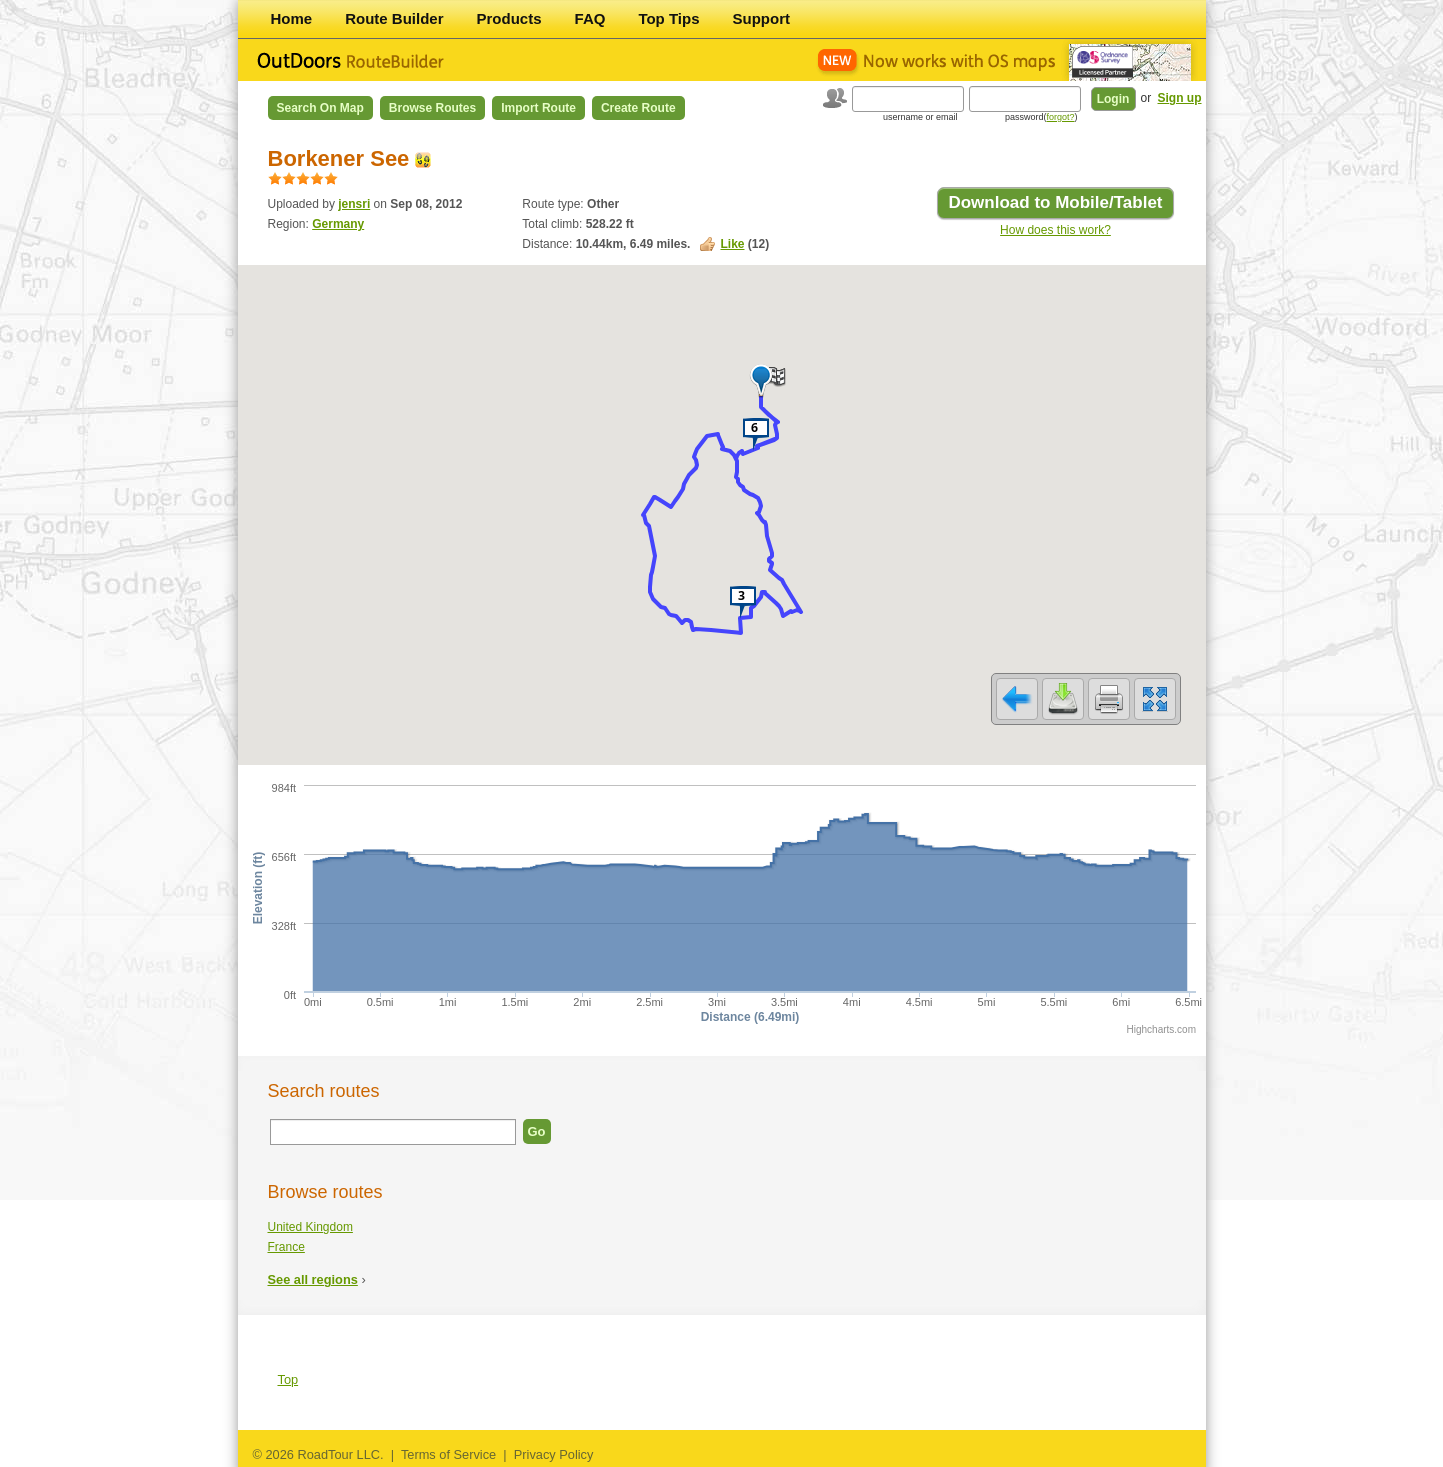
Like (732, 244)
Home (292, 18)
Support (762, 18)
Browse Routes (432, 108)
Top (288, 1379)
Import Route (538, 108)
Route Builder (394, 18)
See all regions (313, 1279)
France (286, 1247)
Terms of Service (448, 1454)
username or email (920, 117)
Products (509, 18)
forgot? (1060, 117)
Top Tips (668, 18)
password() (1041, 117)
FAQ (590, 18)
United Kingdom (310, 1227)
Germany (338, 224)
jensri (354, 204)
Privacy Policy (554, 1454)
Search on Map (320, 108)
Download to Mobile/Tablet (1055, 202)
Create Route (638, 108)
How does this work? (1055, 230)
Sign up (1180, 98)
